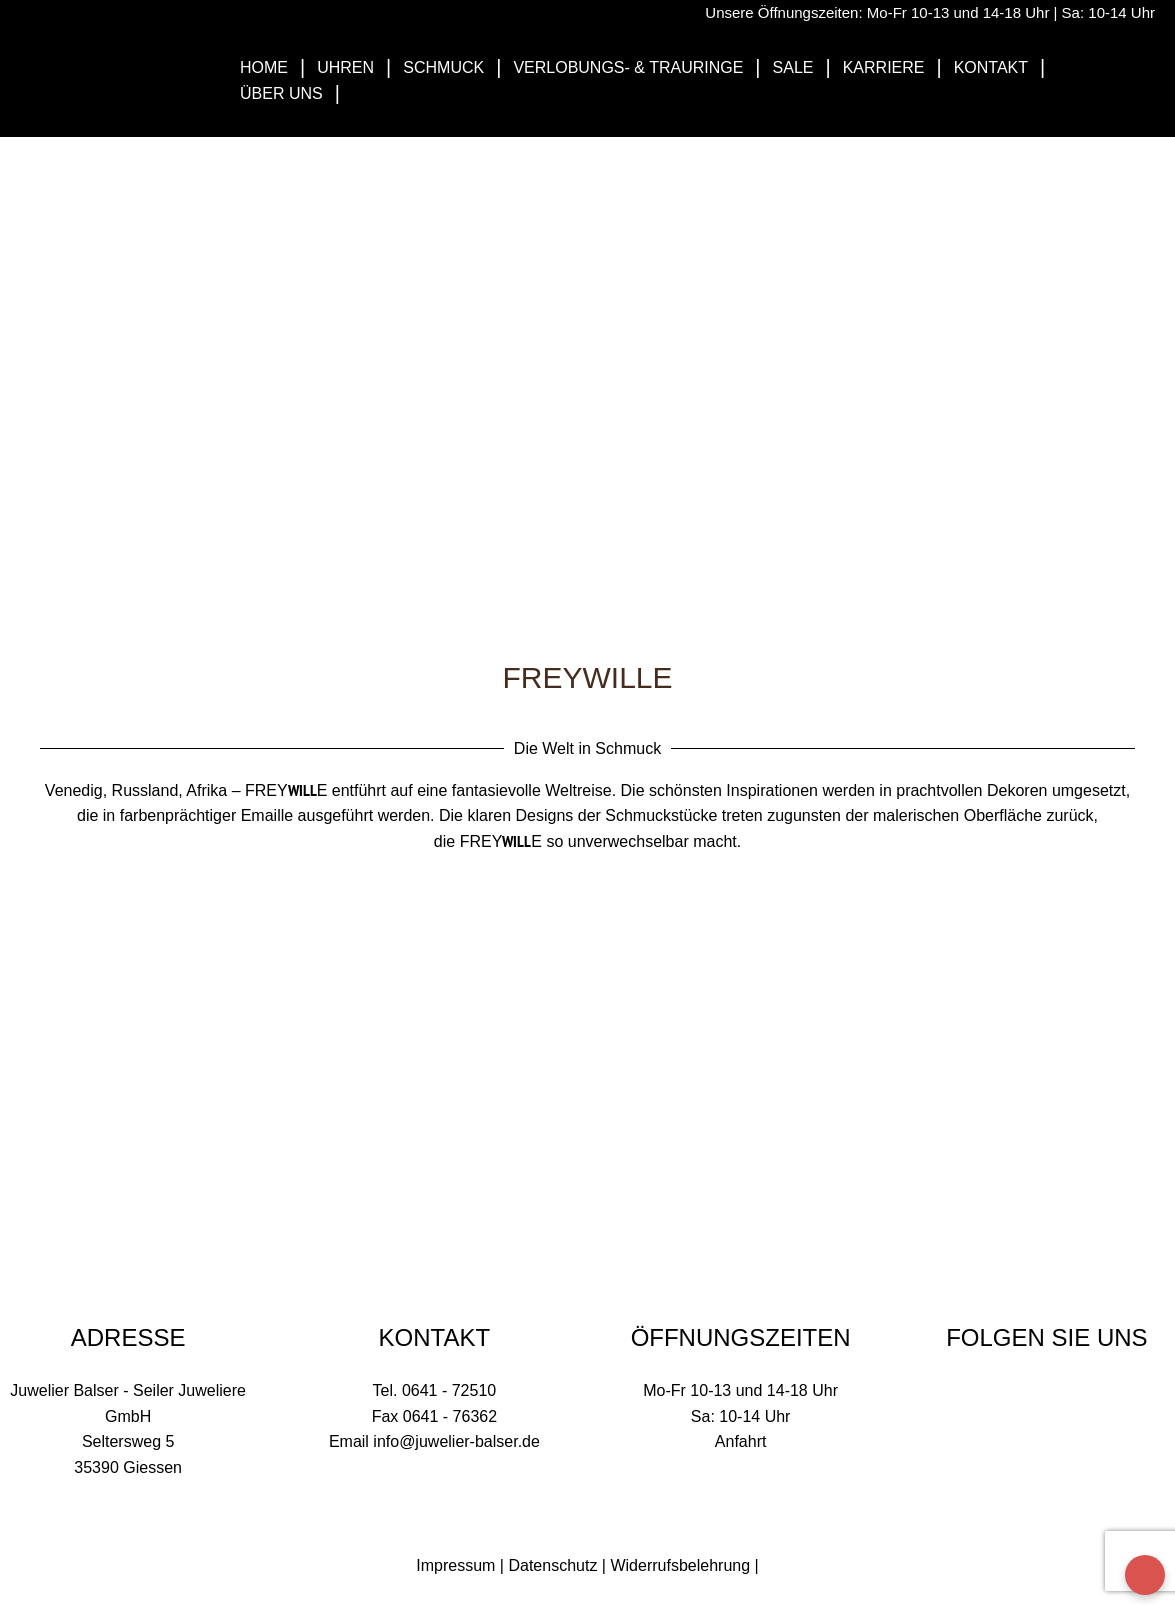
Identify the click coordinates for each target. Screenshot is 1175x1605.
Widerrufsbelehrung (680, 1565)
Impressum (455, 1565)
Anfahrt (741, 1441)
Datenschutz (552, 1565)
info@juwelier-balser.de (456, 1441)
